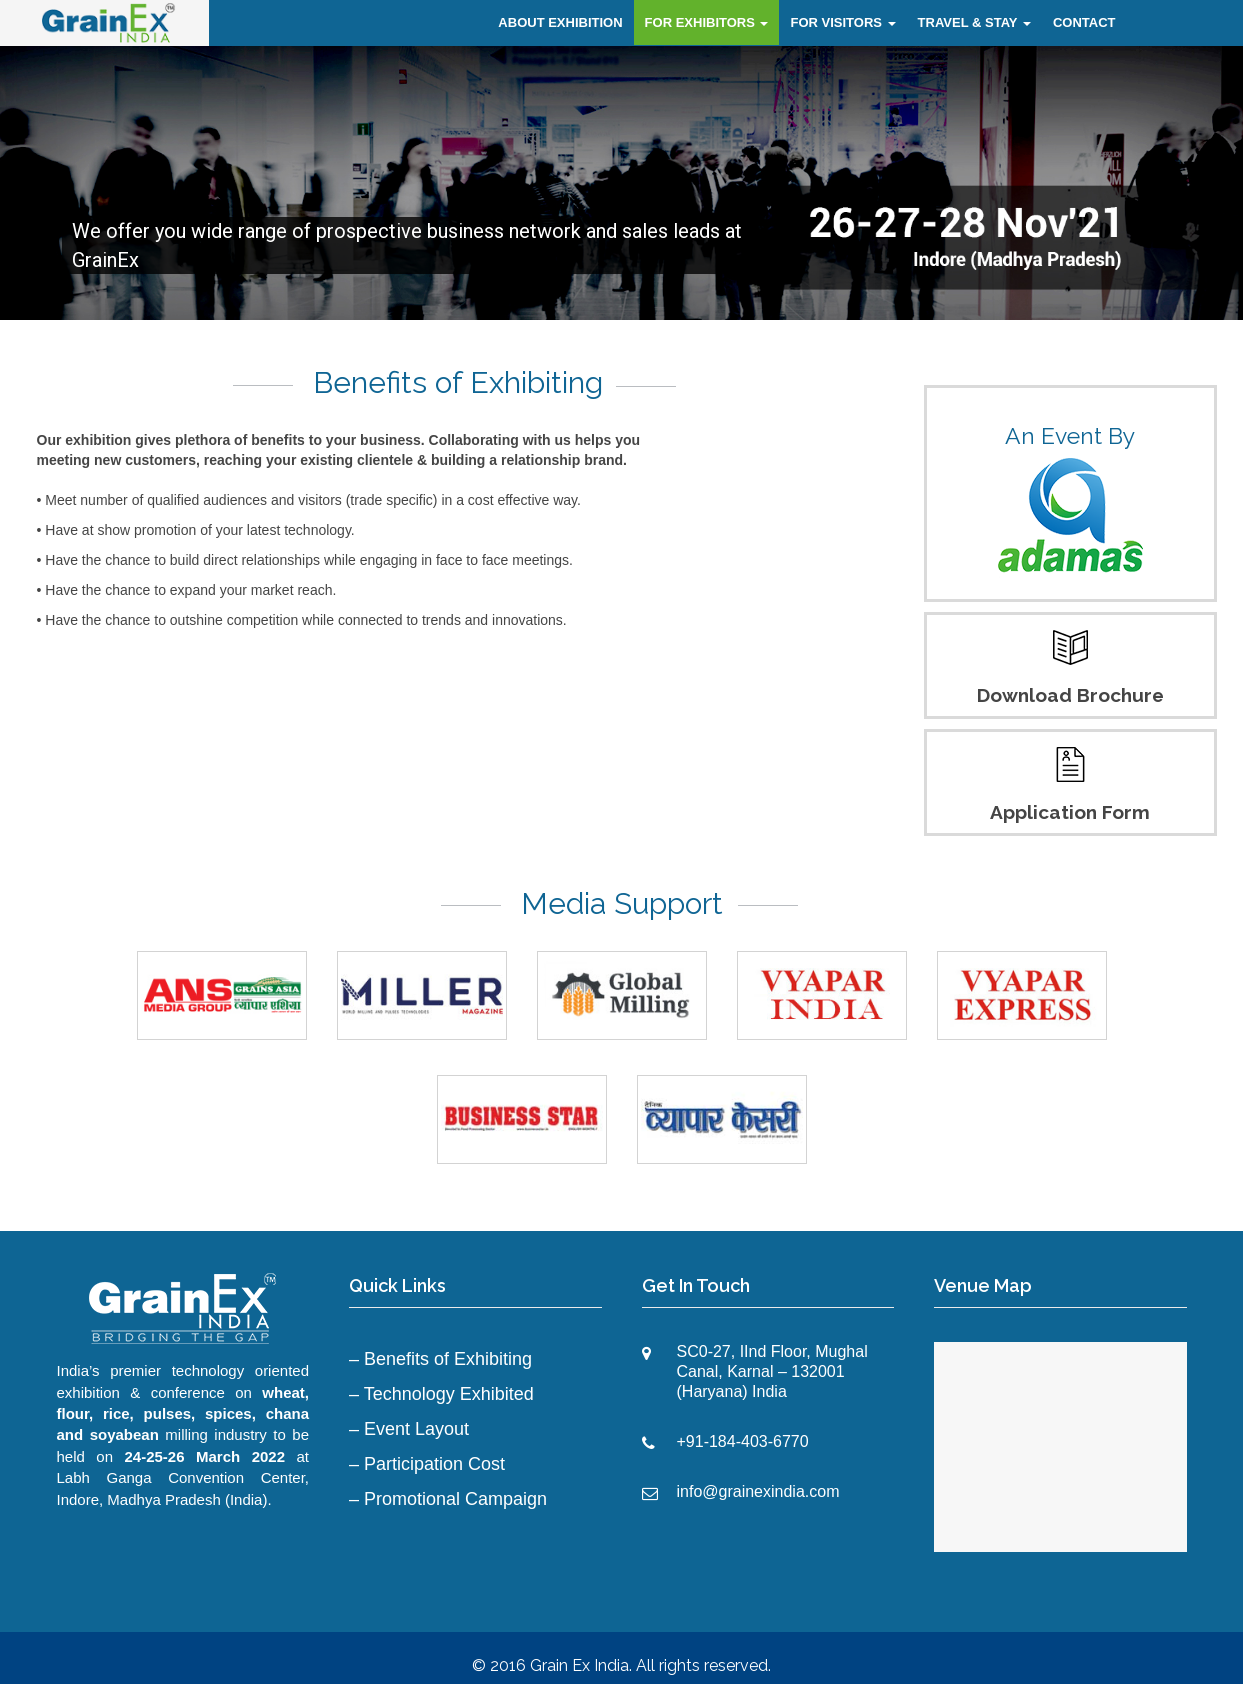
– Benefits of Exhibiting (440, 1359)
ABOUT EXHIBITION (560, 22)
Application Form (1070, 812)
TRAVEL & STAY (974, 22)
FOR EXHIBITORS (707, 22)
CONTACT (1084, 22)
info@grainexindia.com (758, 1491)
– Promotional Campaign (448, 1499)
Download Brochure (1070, 695)
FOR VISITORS (842, 22)
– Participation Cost (427, 1464)
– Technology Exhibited (441, 1394)
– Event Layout (409, 1429)
